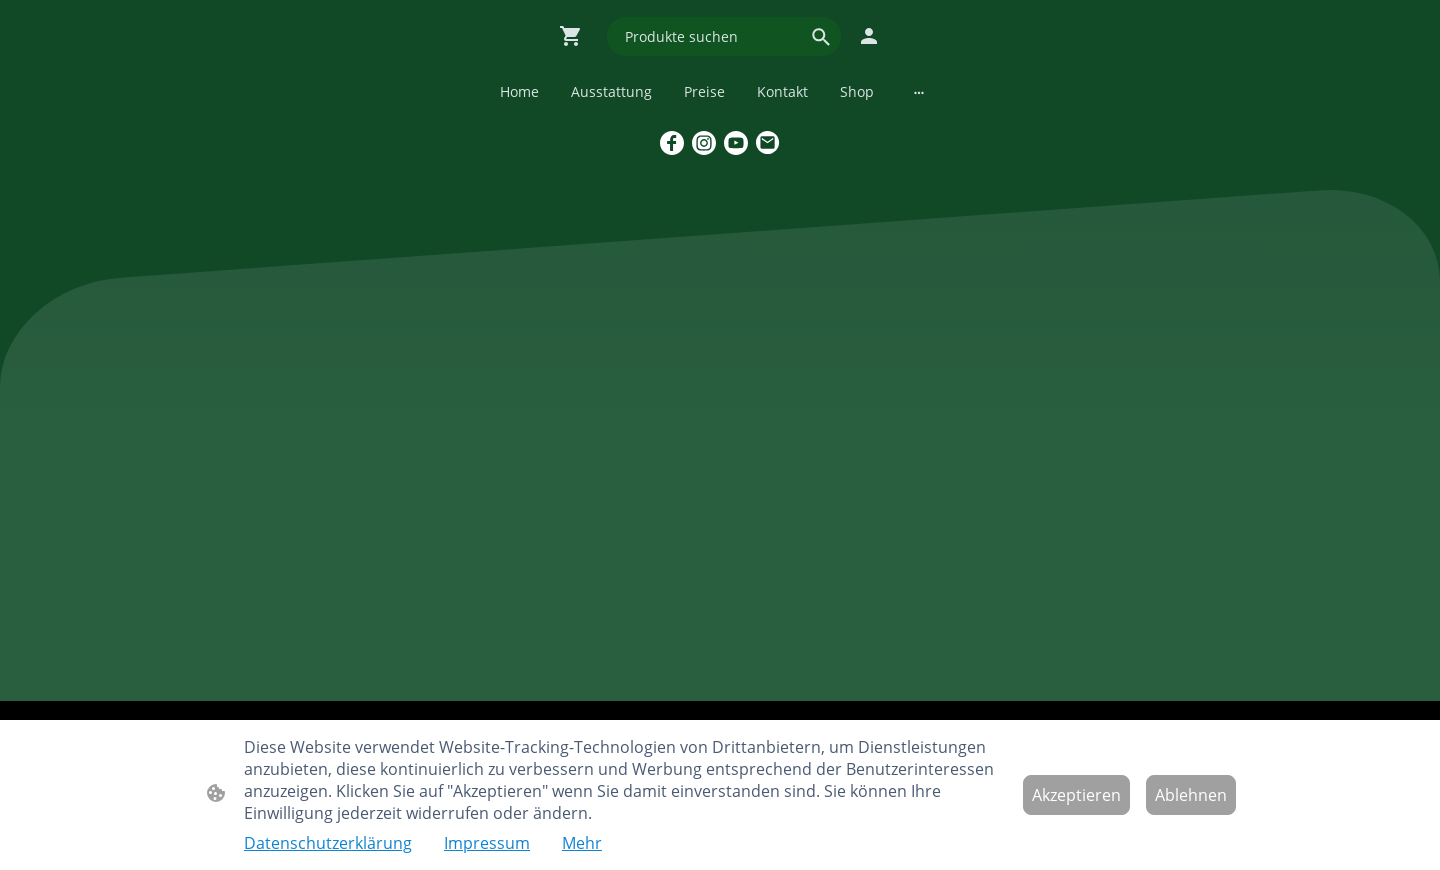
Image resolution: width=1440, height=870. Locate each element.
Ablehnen (1191, 795)
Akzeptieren (1076, 795)
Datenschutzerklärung (328, 843)
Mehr (582, 843)
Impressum (487, 843)
